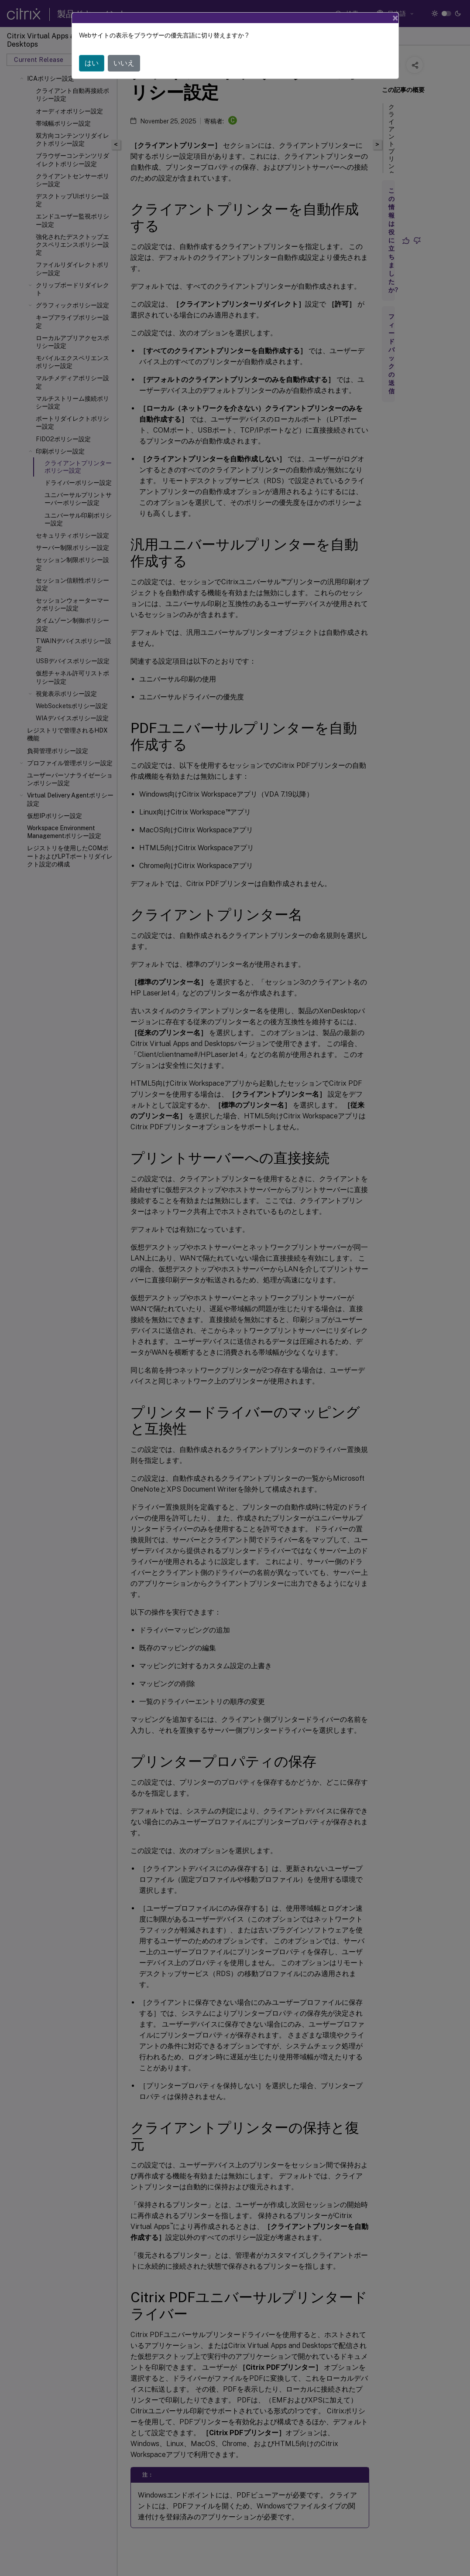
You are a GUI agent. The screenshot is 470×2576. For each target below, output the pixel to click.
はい (92, 63)
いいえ (123, 63)
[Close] (395, 18)
